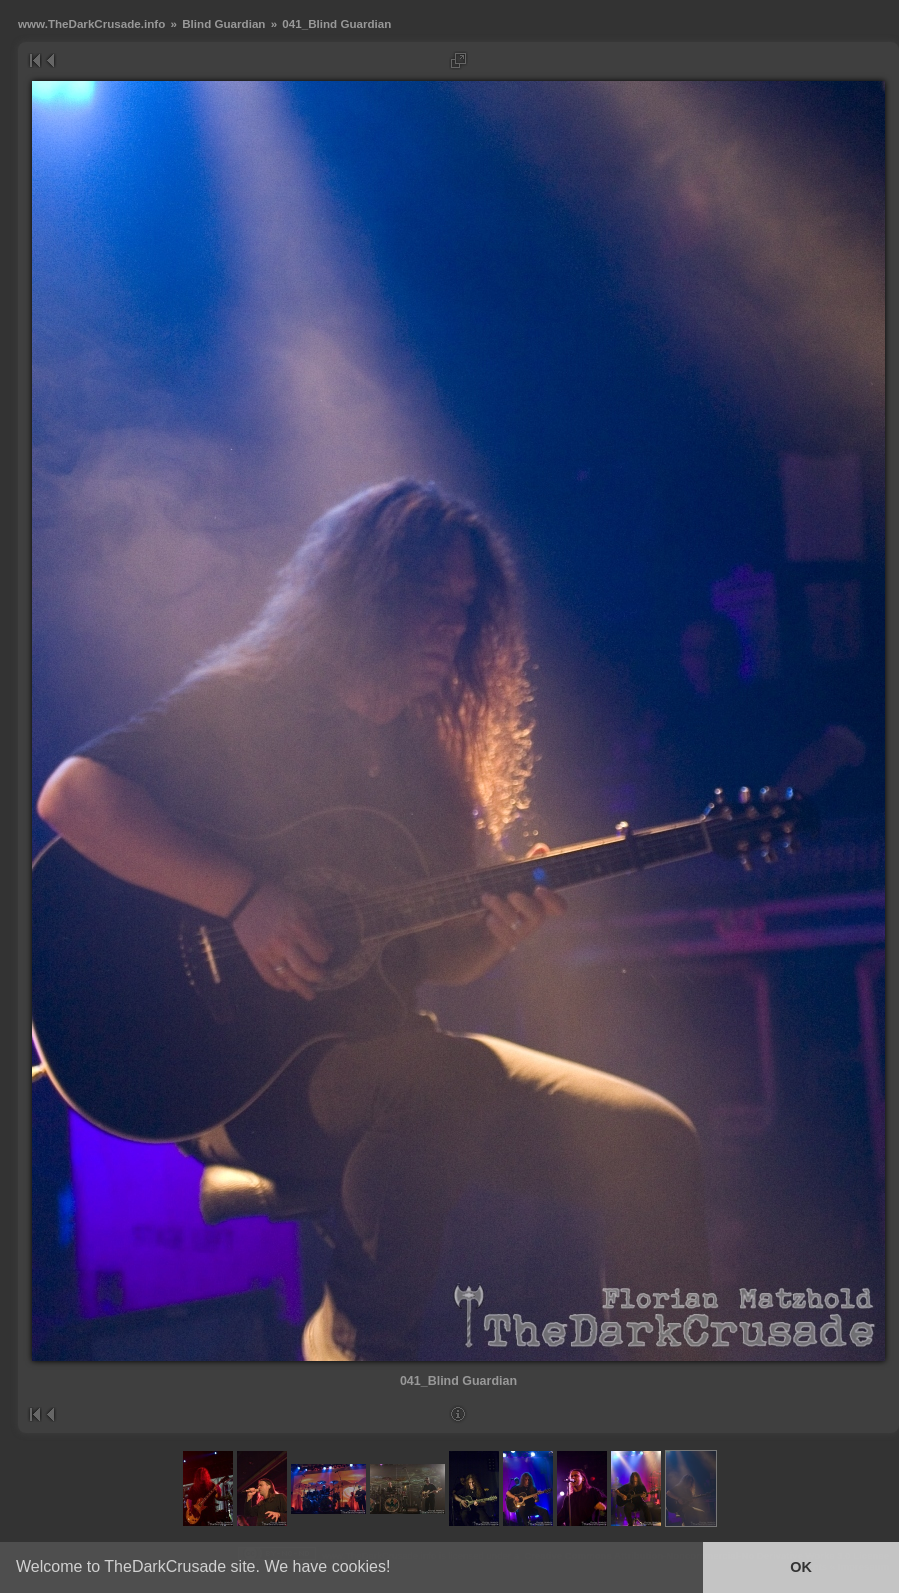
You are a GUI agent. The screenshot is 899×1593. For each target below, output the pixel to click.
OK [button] (801, 1567)
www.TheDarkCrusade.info (91, 23)
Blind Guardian (223, 23)
